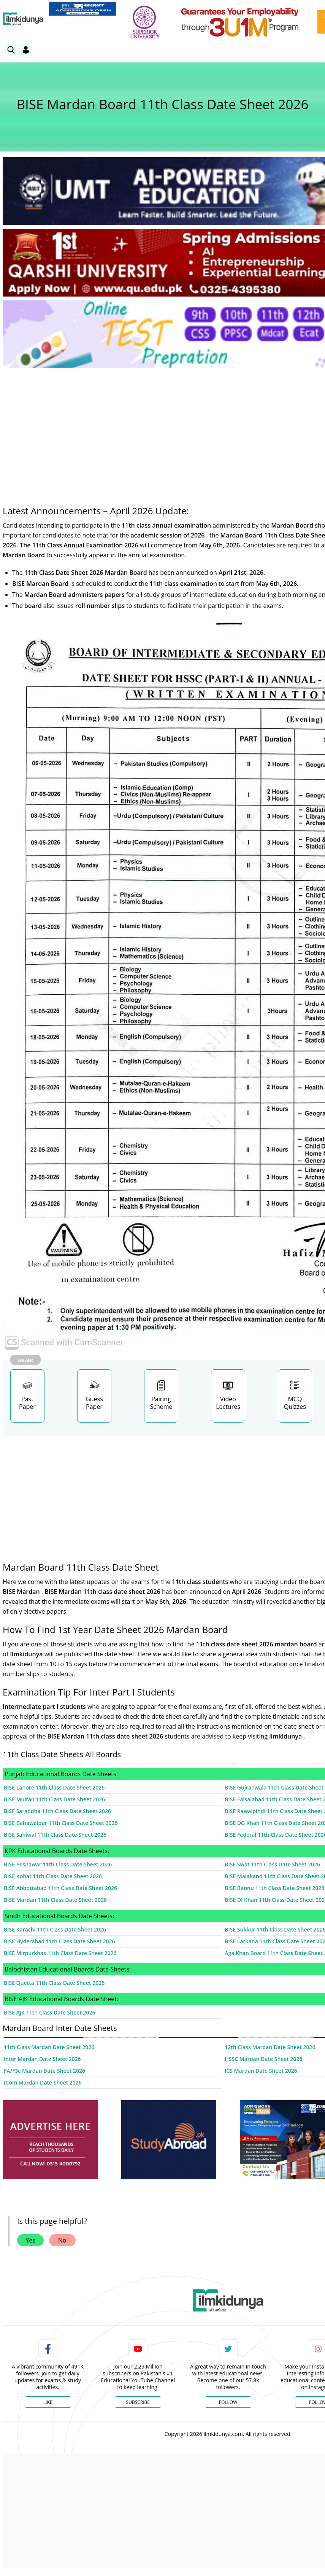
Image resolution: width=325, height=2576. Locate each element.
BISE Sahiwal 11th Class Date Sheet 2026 (55, 1834)
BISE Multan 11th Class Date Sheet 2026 (54, 1799)
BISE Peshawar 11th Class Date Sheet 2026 (58, 1864)
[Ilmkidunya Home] (23, 19)
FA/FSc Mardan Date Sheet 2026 (44, 2070)
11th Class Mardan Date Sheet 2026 (49, 2047)
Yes (30, 2240)
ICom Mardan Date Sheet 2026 (43, 2082)
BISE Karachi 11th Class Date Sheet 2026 (55, 1929)
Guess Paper (94, 1403)
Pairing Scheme (161, 1403)
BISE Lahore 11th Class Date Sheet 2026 (54, 1787)
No (62, 2240)
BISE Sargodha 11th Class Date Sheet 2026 (57, 1811)
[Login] (25, 49)
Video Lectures (228, 1403)
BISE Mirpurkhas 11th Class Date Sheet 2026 (60, 1953)
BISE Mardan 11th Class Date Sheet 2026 (55, 1899)
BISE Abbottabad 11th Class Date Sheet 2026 (60, 1888)
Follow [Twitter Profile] (228, 2402)
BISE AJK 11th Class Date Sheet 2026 (49, 2012)
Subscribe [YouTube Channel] (138, 2402)
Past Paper (27, 1403)
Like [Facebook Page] (47, 2402)
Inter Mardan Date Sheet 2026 (42, 2058)
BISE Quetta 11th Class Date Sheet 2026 (54, 1982)
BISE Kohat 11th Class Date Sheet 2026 (53, 1876)
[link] (82, 9)
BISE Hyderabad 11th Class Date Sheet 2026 (59, 1941)
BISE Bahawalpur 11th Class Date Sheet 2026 (61, 1822)
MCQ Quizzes (295, 1403)
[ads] (50, 2140)
